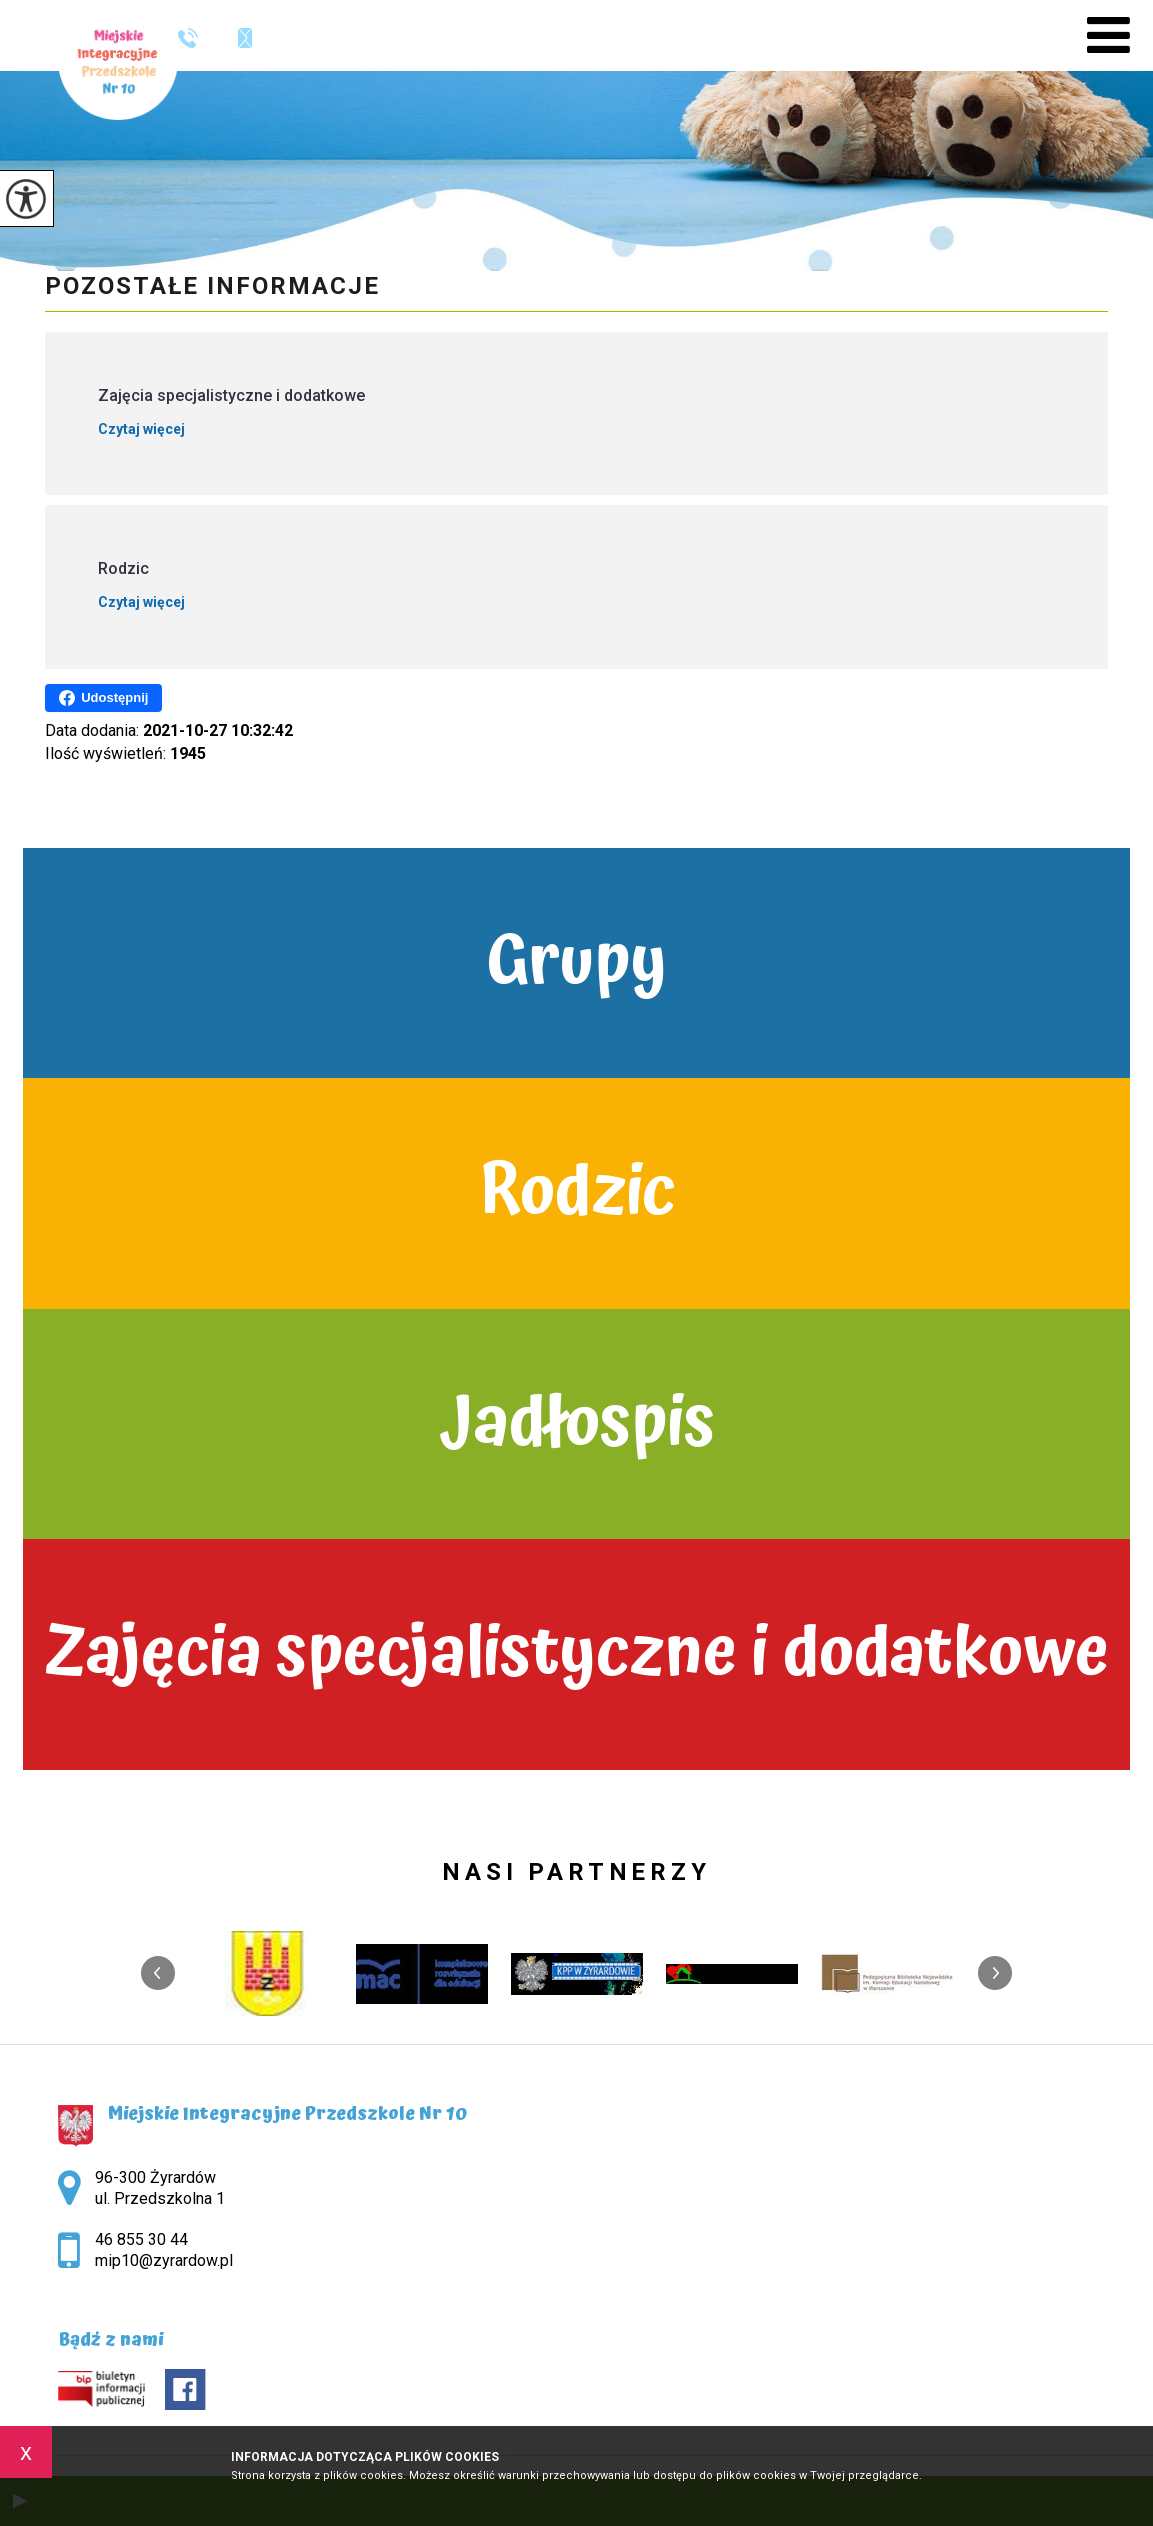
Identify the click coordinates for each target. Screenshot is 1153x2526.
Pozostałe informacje (212, 286)
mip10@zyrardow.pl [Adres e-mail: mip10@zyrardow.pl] (164, 2260)
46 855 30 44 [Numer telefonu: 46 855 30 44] (141, 2239)
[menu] (1108, 35)
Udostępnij (103, 698)
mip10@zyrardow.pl (245, 38)
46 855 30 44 (188, 38)
